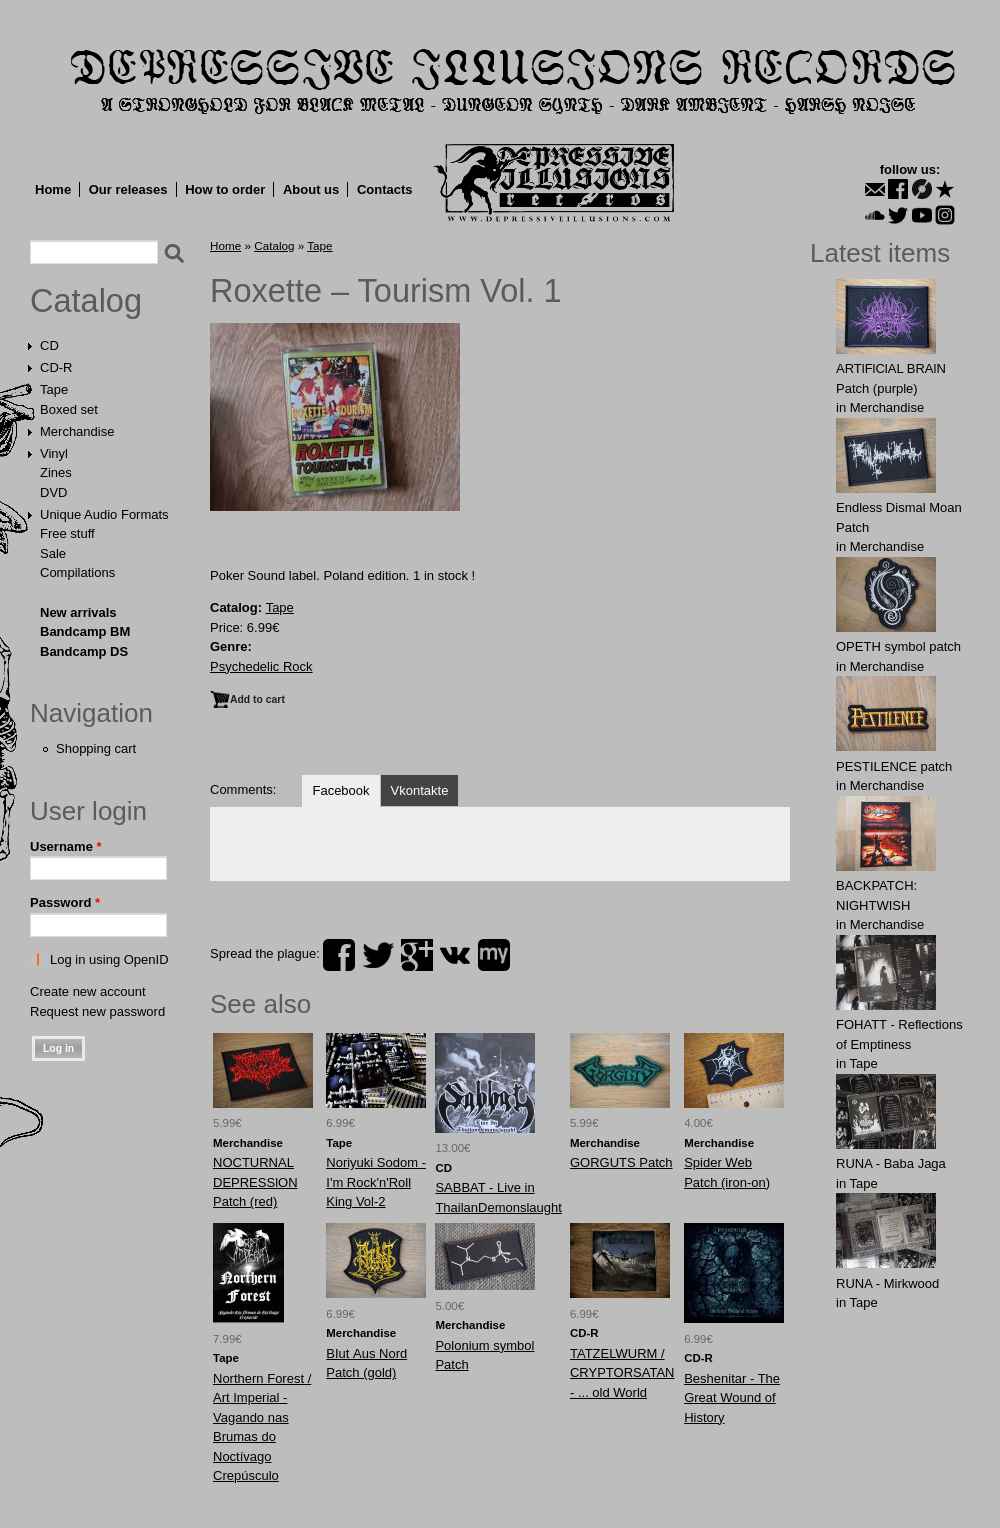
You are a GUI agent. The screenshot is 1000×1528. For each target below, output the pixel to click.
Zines (56, 472)
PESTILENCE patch (894, 766)
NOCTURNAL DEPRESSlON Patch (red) (255, 1182)
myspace (494, 955)
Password (65, 902)
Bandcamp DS (84, 651)
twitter (378, 955)
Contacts (385, 189)
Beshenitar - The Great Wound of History (732, 1398)
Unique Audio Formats (104, 514)
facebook (339, 955)
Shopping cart (96, 748)
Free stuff (67, 533)
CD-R (56, 367)
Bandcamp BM (85, 631)
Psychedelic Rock (261, 666)
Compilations (77, 572)
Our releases (128, 189)
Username (66, 846)
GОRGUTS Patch (621, 1162)
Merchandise (77, 431)
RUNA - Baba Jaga (891, 1163)
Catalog (86, 301)
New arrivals (78, 612)
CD (49, 345)
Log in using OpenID (109, 959)
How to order (225, 189)
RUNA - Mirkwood (887, 1283)
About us (311, 189)
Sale (53, 553)
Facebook (340, 790)
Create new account (88, 991)
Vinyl (54, 453)
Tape (54, 389)
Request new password (97, 1011)
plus (417, 955)
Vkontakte (420, 790)
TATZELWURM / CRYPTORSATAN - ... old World (622, 1373)
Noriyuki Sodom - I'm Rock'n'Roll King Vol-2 (376, 1182)
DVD (53, 492)
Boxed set (69, 409)
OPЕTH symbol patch (898, 646)
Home (53, 189)
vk (455, 955)
